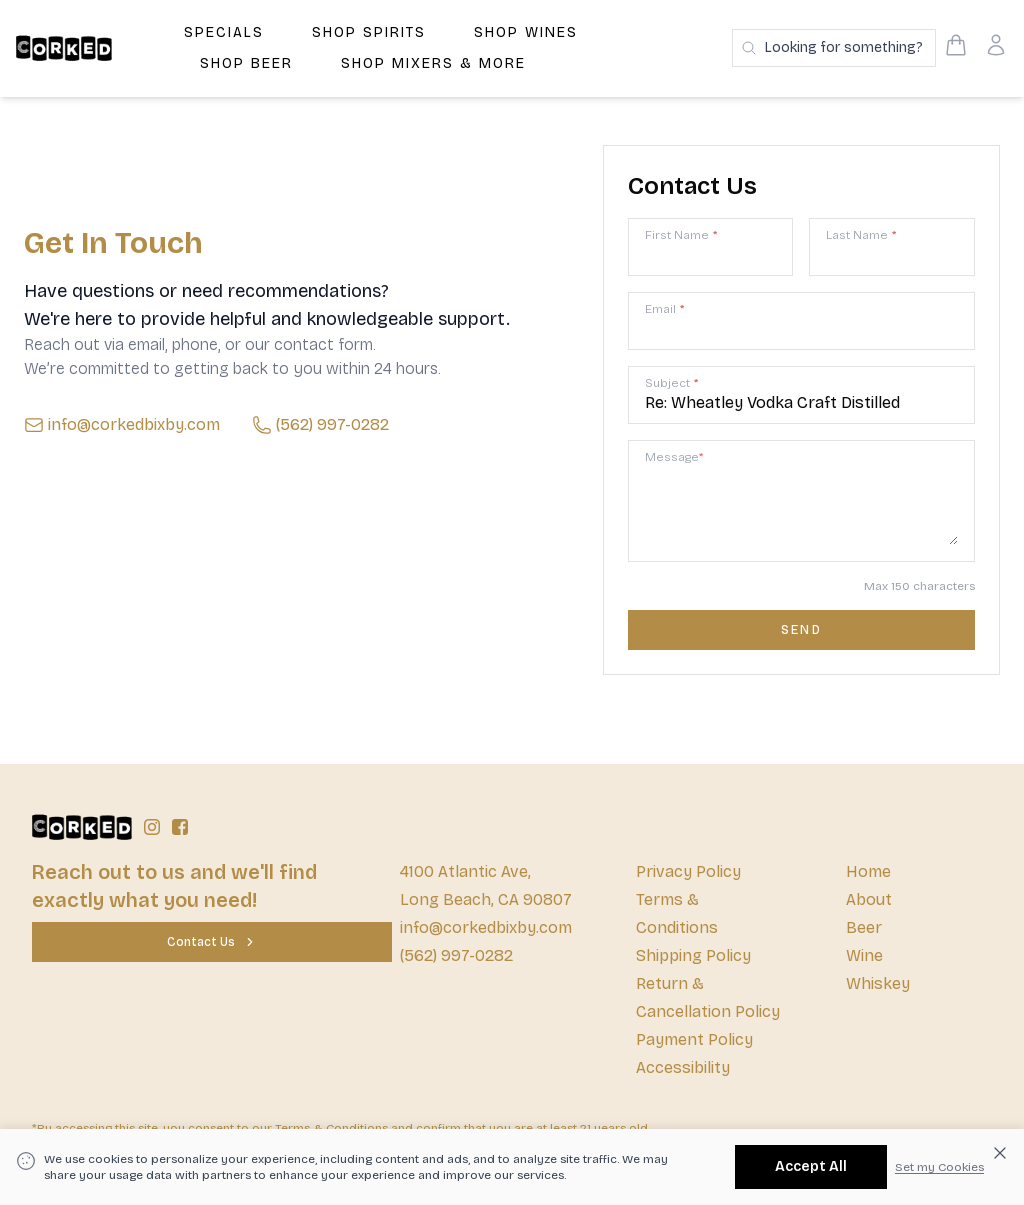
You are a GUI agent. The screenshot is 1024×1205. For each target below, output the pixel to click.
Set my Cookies (939, 1167)
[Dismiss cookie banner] (1000, 1153)
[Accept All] (811, 1167)
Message (674, 457)
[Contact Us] (212, 942)
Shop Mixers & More (433, 63)
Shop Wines (526, 32)
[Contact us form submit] (801, 630)
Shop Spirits (369, 32)
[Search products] (834, 48)
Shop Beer (246, 63)
